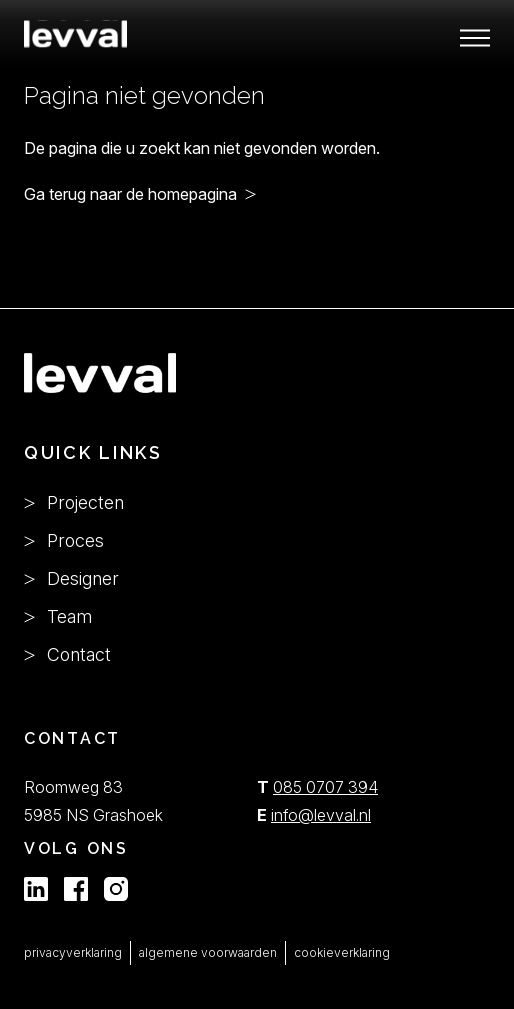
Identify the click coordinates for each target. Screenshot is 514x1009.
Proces (64, 540)
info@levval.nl (321, 815)
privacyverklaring (73, 952)
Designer (71, 578)
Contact (67, 654)
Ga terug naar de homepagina (130, 194)
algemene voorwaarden (208, 952)
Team (58, 616)
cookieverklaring (342, 952)
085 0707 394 (325, 787)
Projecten (74, 502)
